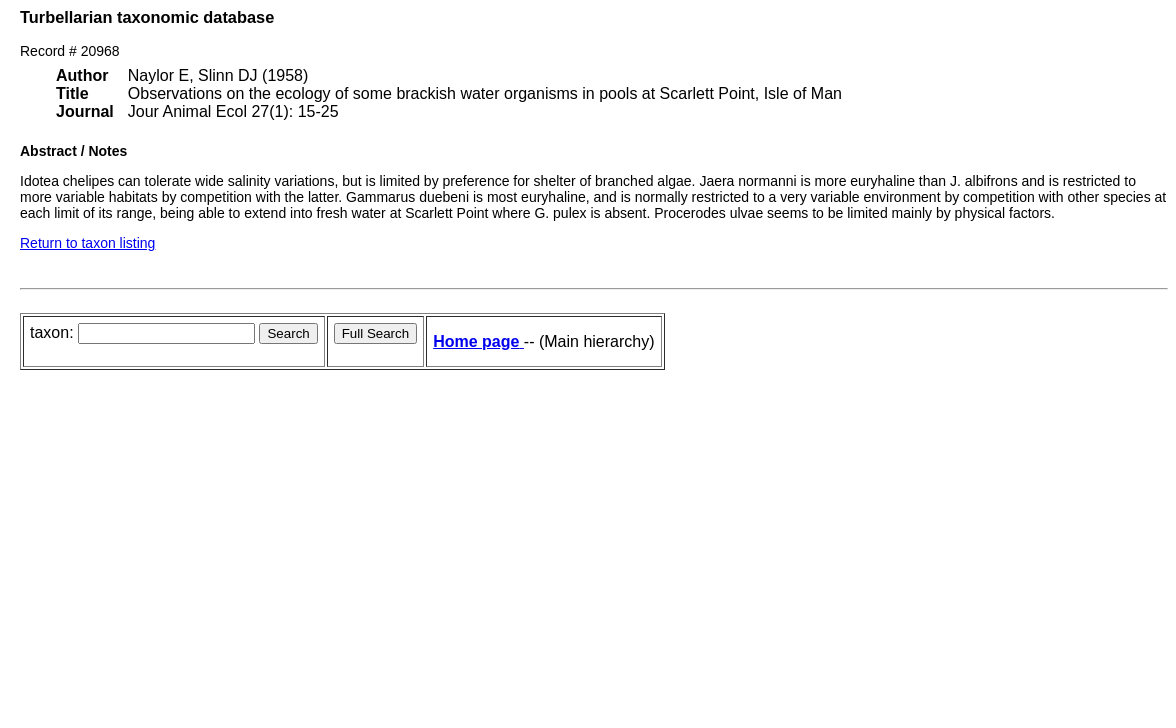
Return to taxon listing (87, 243)
